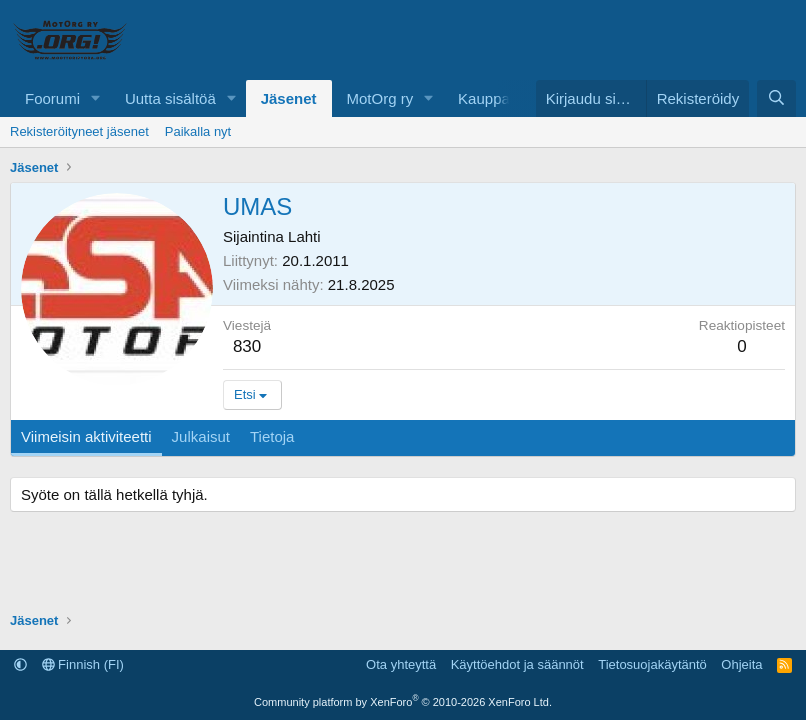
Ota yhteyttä (401, 664)
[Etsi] (776, 98)
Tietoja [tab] (272, 436)
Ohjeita (741, 664)
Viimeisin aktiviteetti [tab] (86, 436)
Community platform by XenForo (403, 702)
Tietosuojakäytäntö (652, 664)
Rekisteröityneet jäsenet (79, 131)
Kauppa (484, 98)
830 (247, 346)
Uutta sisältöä (170, 98)
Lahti (304, 236)
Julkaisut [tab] (201, 436)
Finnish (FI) (83, 664)
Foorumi (52, 98)
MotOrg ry (380, 98)
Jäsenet (289, 98)
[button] (96, 98)
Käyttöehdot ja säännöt (517, 664)
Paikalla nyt (198, 131)
